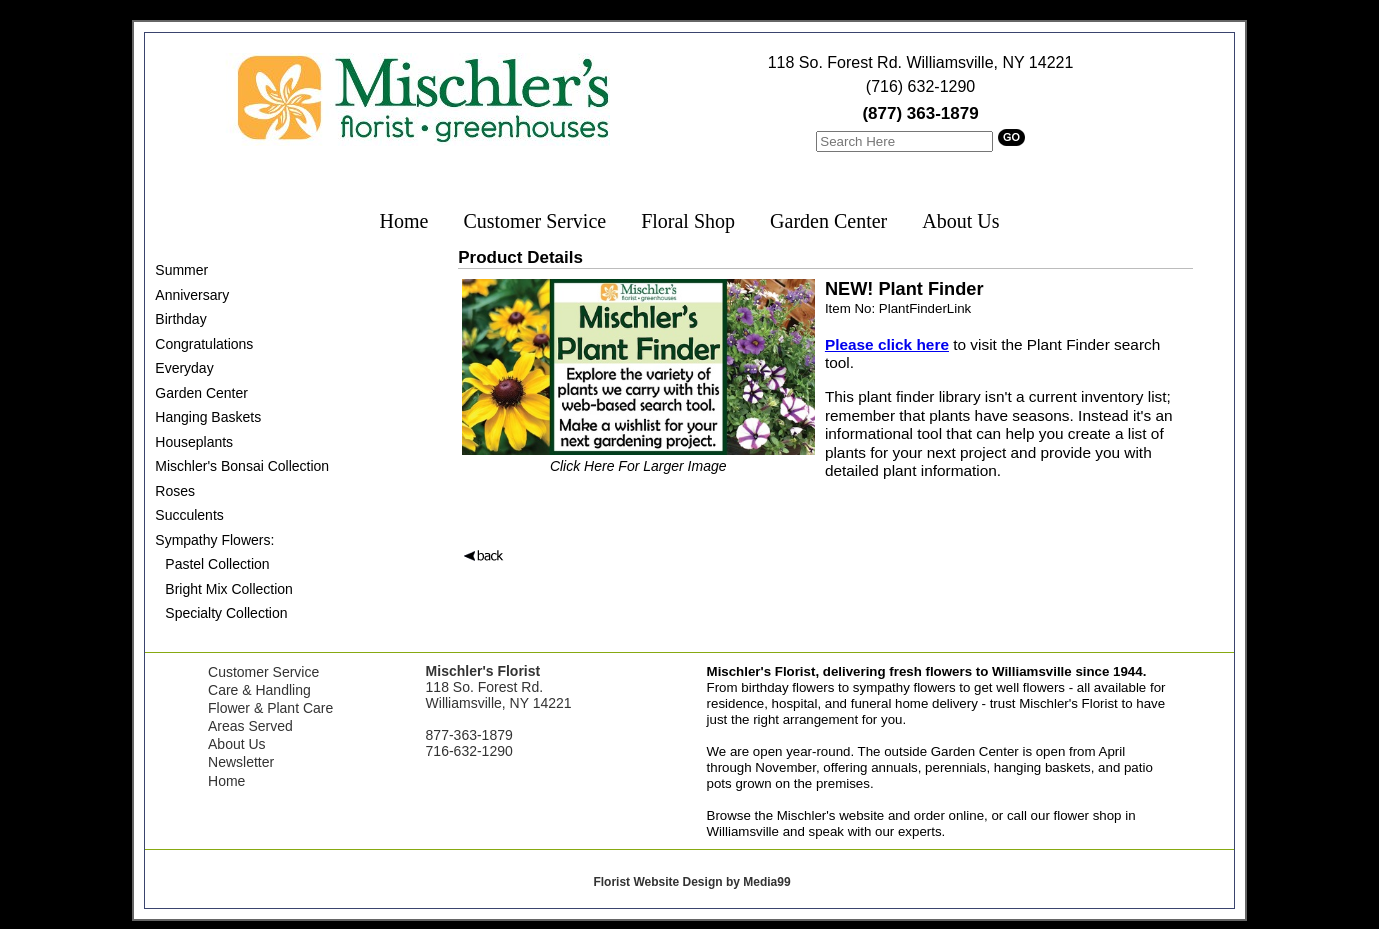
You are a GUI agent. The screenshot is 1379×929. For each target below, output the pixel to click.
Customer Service (534, 221)
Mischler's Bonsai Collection (242, 466)
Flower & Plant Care (270, 708)
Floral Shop (688, 221)
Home (404, 221)
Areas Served (250, 726)
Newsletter (241, 762)
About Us (960, 221)
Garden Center (828, 221)
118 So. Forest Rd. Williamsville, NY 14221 (921, 62)
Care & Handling (259, 690)
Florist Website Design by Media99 (691, 882)
